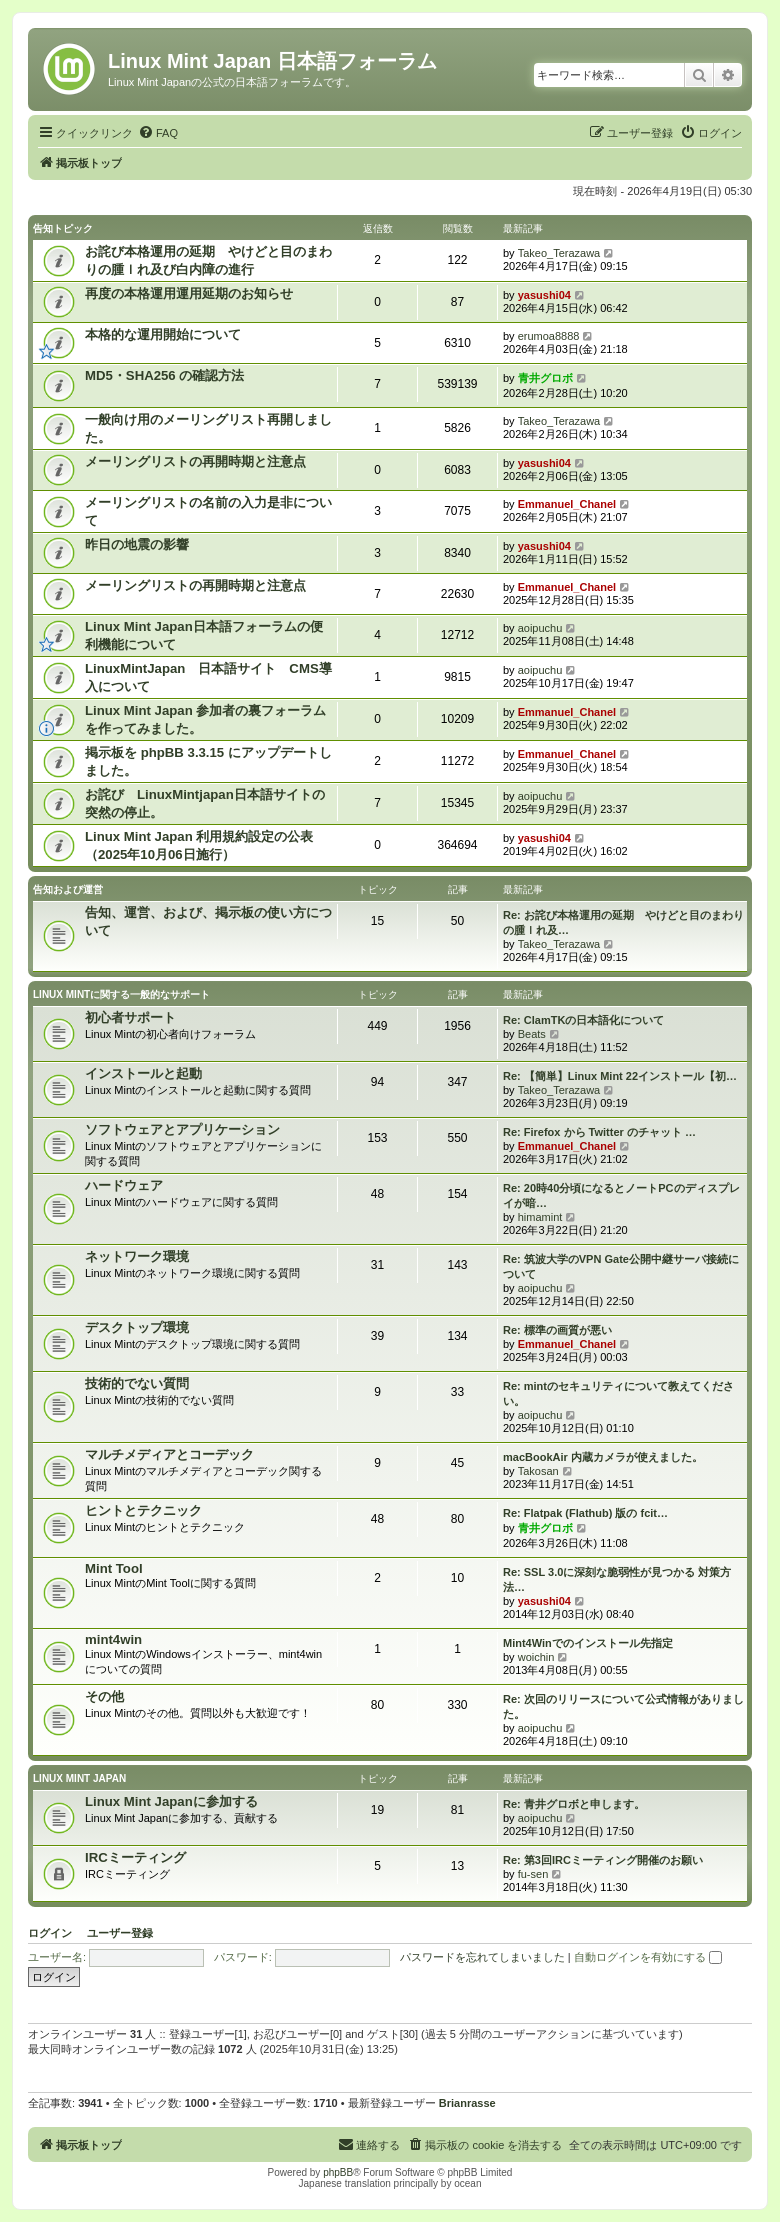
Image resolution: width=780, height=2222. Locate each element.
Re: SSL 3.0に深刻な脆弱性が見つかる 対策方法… (617, 1579)
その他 (104, 1696)
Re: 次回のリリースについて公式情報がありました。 (623, 1706)
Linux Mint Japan (79, 1778)
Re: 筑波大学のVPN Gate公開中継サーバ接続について (621, 1266)
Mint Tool (114, 1568)
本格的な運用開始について (163, 334)
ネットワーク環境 (137, 1256)
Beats (532, 1034)
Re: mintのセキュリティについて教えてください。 (618, 1393)
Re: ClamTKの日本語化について (583, 1020)
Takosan (538, 1471)
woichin (536, 1657)
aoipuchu (540, 628)
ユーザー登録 (120, 1933)
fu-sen (533, 1874)
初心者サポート (130, 1017)
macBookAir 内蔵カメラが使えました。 (603, 1457)
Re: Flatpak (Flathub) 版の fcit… (585, 1513)
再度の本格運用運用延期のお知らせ (189, 293)
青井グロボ (545, 378)
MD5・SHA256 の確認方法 (164, 375)
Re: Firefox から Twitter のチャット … (599, 1132)
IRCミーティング (135, 1857)
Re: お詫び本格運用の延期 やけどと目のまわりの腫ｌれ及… (623, 922)
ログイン (50, 1933)
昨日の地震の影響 (137, 544)
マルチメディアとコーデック (169, 1454)
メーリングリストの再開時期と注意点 (195, 461)
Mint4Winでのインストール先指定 (588, 1643)
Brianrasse (467, 2103)
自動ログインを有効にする (648, 1957)
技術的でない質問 (137, 1383)
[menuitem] (158, 133)
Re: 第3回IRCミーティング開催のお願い (603, 1860)
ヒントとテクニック (143, 1510)
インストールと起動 (143, 1073)
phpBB (338, 2172)
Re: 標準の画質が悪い (557, 1330)
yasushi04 (544, 295)
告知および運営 (68, 889)
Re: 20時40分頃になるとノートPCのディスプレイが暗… (621, 1195)
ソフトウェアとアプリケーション (182, 1129)
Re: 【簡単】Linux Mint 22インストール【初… (620, 1076)
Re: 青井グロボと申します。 (574, 1804)
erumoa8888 (549, 336)
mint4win (113, 1639)
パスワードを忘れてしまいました (482, 1957)
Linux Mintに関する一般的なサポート (121, 994)
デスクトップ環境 (137, 1327)
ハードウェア (124, 1185)
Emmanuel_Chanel (567, 504)
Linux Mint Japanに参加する (171, 1801)
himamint (540, 1217)
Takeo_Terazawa (559, 253)
